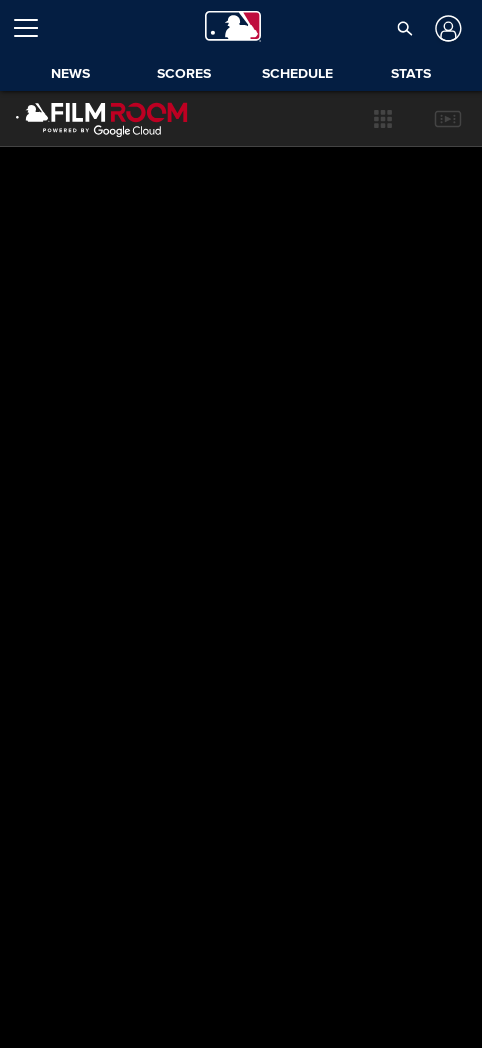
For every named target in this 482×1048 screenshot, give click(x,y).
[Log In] (445, 28)
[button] (383, 119)
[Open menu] (34, 28)
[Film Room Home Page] (87, 119)
